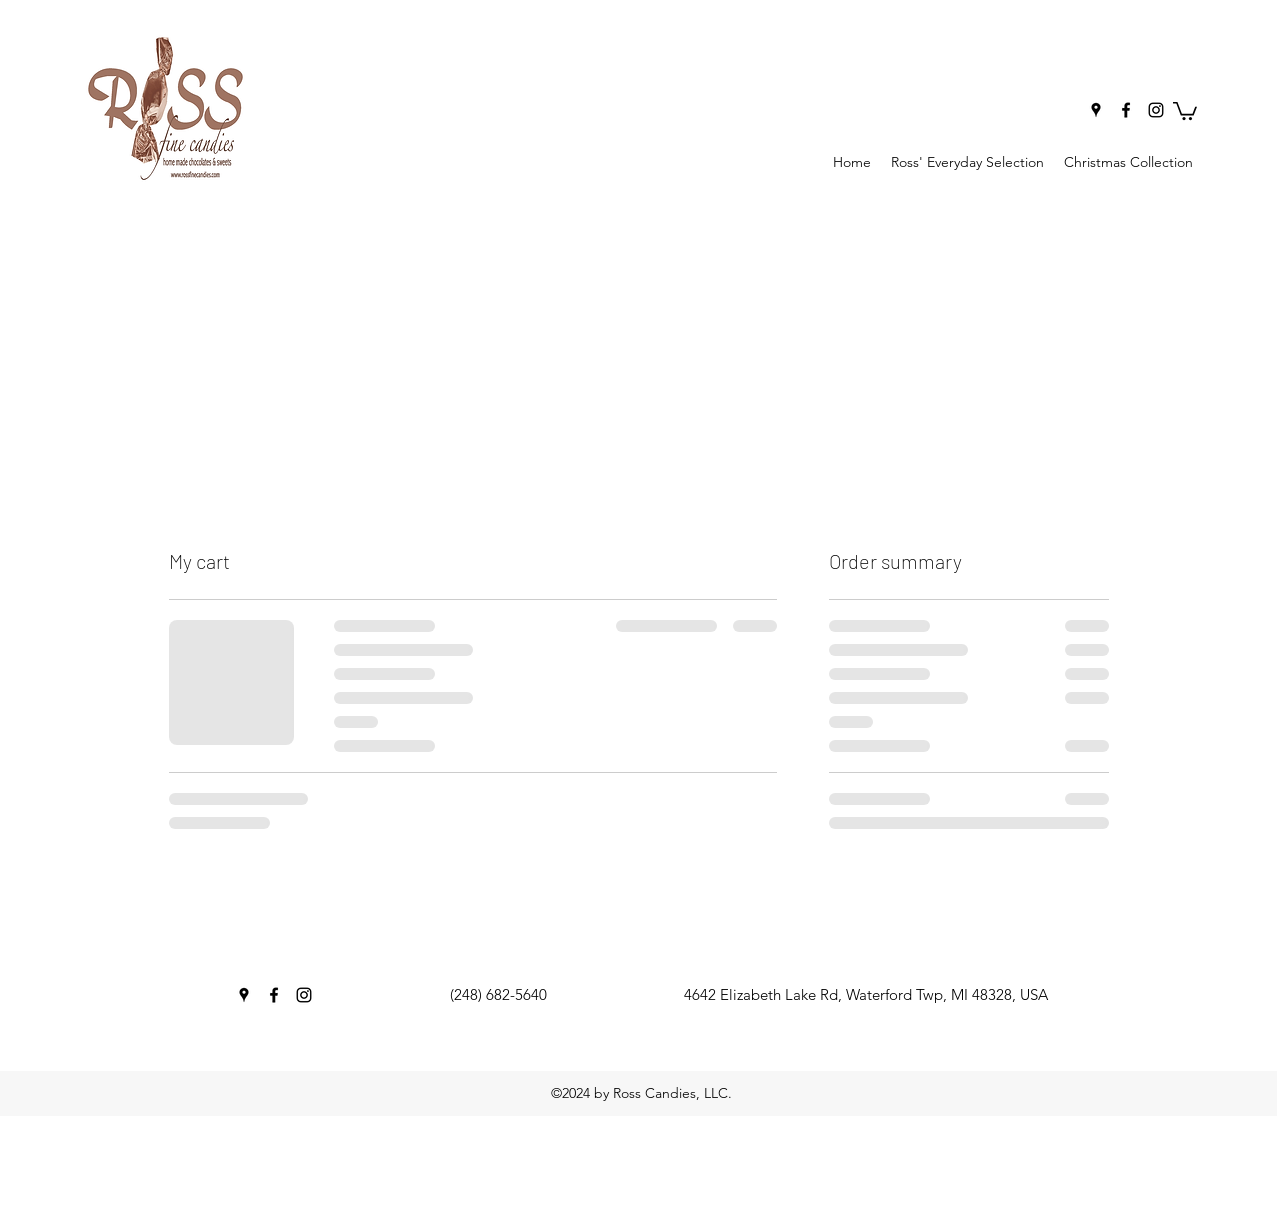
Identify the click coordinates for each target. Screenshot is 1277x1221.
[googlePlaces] (1096, 110)
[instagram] (1156, 110)
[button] (1185, 110)
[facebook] (1126, 110)
